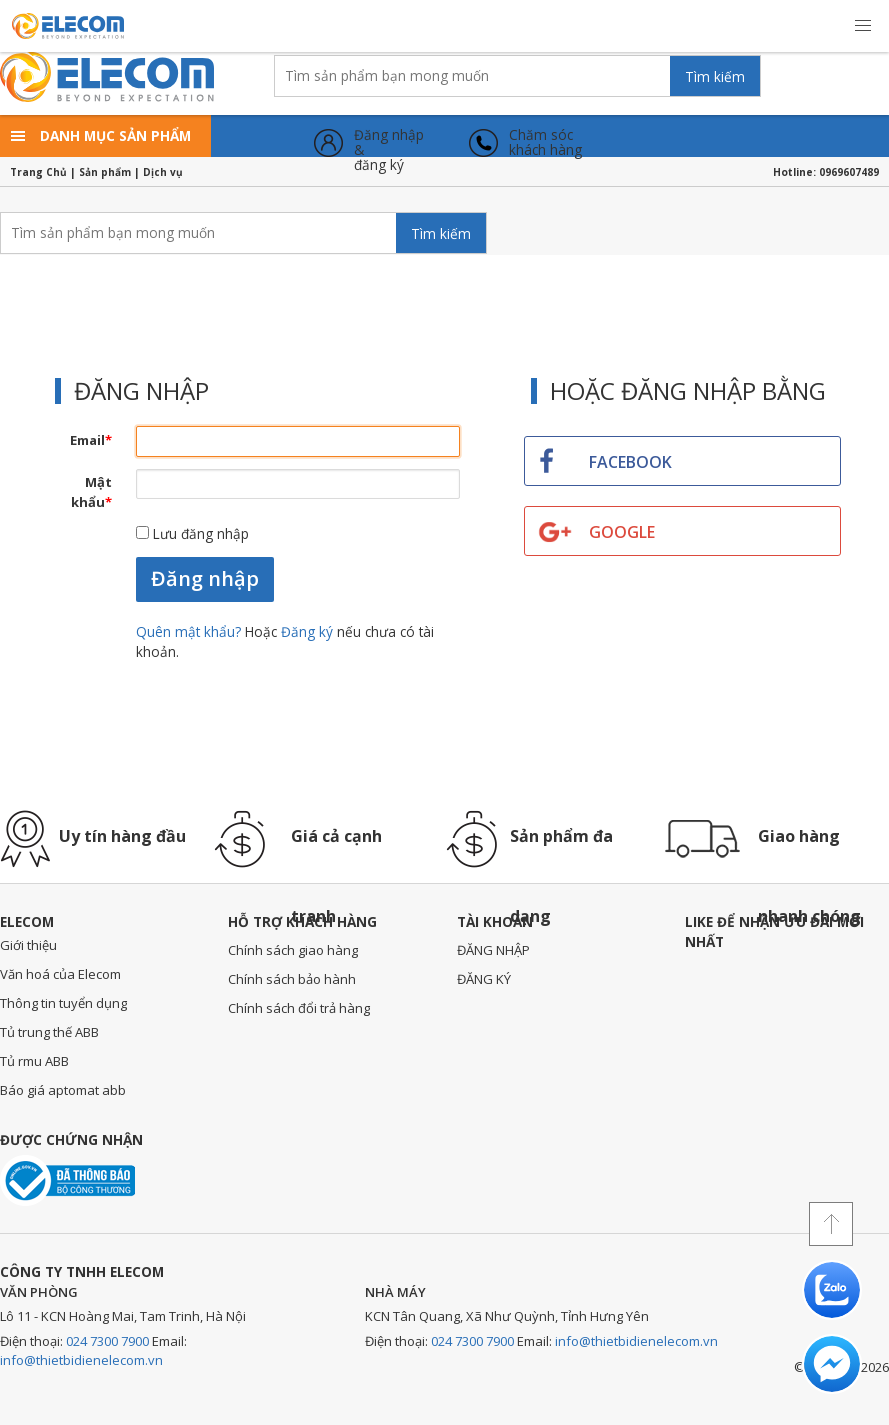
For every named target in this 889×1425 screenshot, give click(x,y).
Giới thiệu (28, 945)
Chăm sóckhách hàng (545, 142)
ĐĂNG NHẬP (493, 950)
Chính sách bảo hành (292, 979)
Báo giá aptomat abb (63, 1090)
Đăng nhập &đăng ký (389, 142)
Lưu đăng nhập (192, 533)
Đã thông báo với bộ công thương (67, 1180)
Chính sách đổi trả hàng (299, 1008)
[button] (863, 26)
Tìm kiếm (715, 76)
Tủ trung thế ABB (49, 1032)
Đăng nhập (205, 578)
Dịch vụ (163, 172)
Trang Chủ (38, 172)
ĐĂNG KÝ (484, 979)
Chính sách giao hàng (293, 950)
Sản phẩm (105, 172)
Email (91, 440)
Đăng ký (307, 631)
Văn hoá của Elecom (60, 974)
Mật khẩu (91, 492)
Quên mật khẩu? (190, 631)
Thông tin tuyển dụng (63, 1003)
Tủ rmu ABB (34, 1061)
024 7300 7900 (107, 1341)
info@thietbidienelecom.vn (81, 1360)
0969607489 (849, 172)
